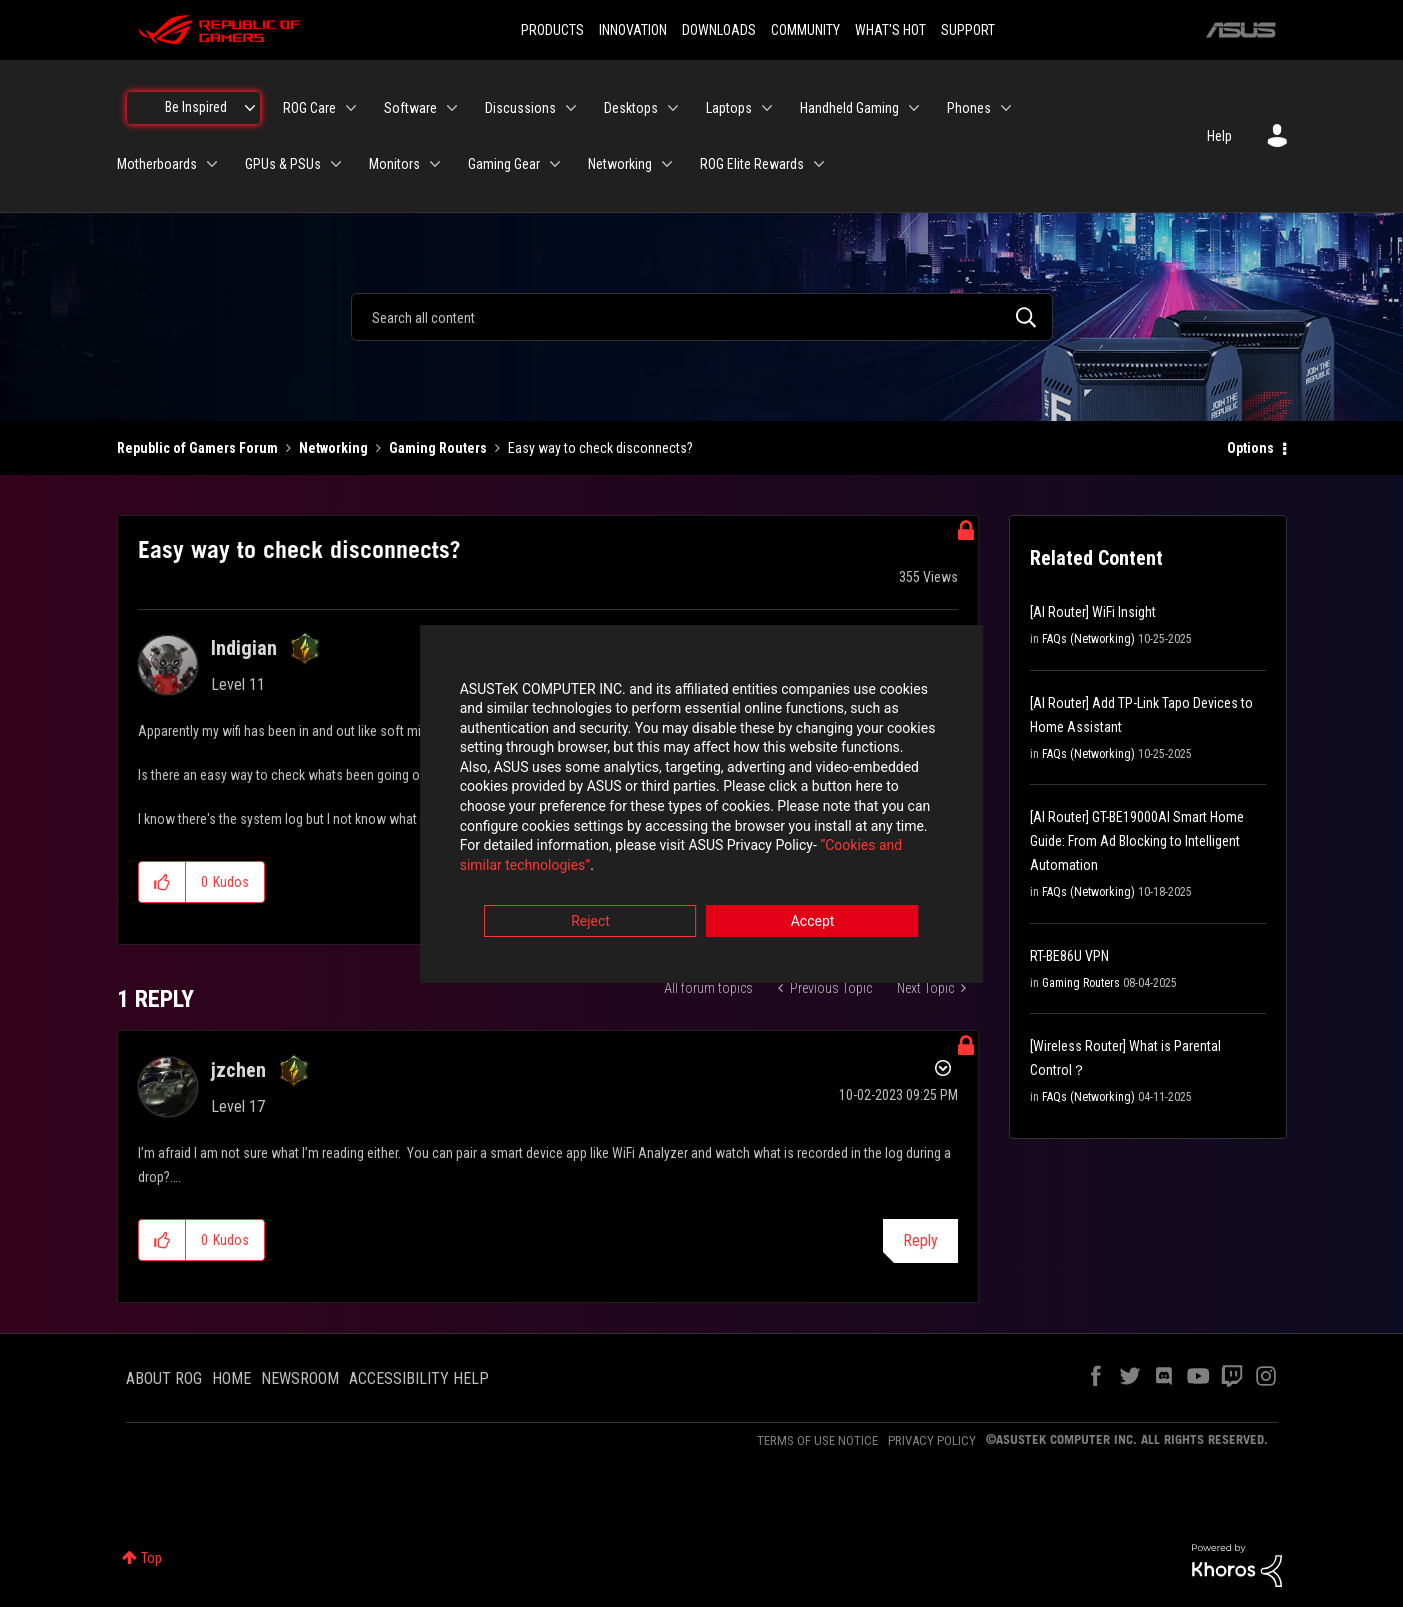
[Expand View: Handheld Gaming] (914, 108)
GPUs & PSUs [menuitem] (283, 164)
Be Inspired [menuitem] (196, 107)
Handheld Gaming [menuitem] (849, 108)
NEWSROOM (300, 1378)
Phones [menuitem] (969, 108)
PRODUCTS (552, 30)
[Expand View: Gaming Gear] (555, 164)
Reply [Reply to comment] (920, 1240)
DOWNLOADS (719, 30)
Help (1219, 136)
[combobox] (702, 317)
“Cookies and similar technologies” (570, 858)
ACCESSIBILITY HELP (419, 1378)
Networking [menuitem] (620, 164)
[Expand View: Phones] (1006, 108)
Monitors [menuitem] (394, 164)
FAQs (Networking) (1088, 639)
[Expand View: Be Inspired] (250, 108)
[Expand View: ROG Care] (351, 108)
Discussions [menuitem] (520, 108)
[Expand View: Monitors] (435, 164)
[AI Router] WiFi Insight (1093, 612)
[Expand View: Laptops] (767, 108)
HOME (231, 1378)
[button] (162, 882)
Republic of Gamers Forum (197, 448)
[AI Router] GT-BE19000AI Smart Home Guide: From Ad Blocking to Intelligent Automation (1137, 841)
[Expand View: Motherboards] (212, 164)
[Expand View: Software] (452, 108)
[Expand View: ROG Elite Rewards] (819, 164)
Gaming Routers (438, 448)
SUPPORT (968, 30)
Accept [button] (813, 914)
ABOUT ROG (164, 1378)
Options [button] (1250, 448)
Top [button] (151, 1558)
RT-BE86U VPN (1069, 956)
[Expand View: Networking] (667, 164)
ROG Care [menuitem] (309, 108)
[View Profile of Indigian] (244, 648)
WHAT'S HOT (890, 30)
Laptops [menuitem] (729, 108)
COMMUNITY (805, 30)
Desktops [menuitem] (631, 108)
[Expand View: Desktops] (673, 108)
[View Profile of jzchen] (238, 1070)
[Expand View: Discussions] (571, 108)
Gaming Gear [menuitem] (504, 164)
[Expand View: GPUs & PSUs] (336, 164)
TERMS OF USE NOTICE (817, 1440)
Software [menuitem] (410, 108)
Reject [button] (590, 914)
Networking (333, 448)
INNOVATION (633, 30)
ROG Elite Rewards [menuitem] (752, 164)
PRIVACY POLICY (932, 1440)
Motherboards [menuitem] (157, 164)
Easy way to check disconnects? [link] (600, 448)
